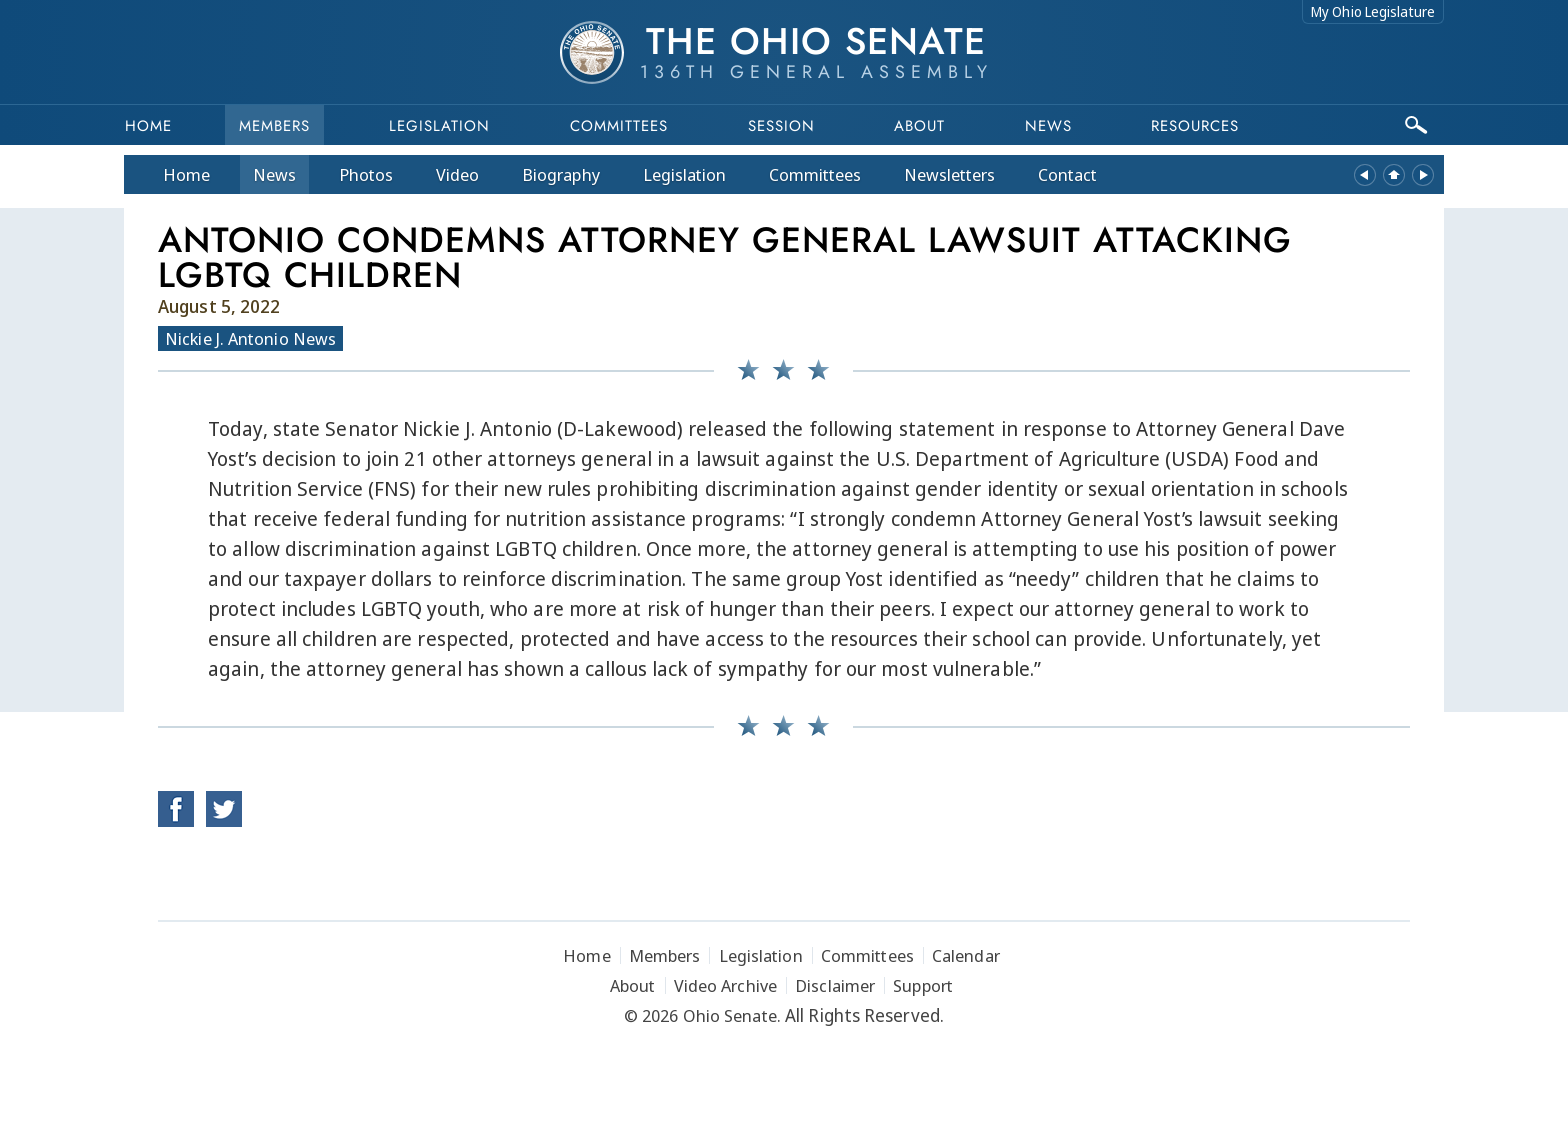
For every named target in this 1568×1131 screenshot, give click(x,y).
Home (148, 126)
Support (923, 985)
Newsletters (949, 174)
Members (274, 126)
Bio (561, 174)
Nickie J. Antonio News (250, 338)
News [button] (1048, 126)
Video (457, 174)
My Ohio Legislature (1373, 11)
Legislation (439, 126)
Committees (619, 126)
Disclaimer (835, 985)
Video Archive (725, 985)
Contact (1067, 174)
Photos (366, 174)
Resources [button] (1195, 126)
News (274, 174)
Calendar (966, 955)
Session (781, 126)
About (919, 126)
